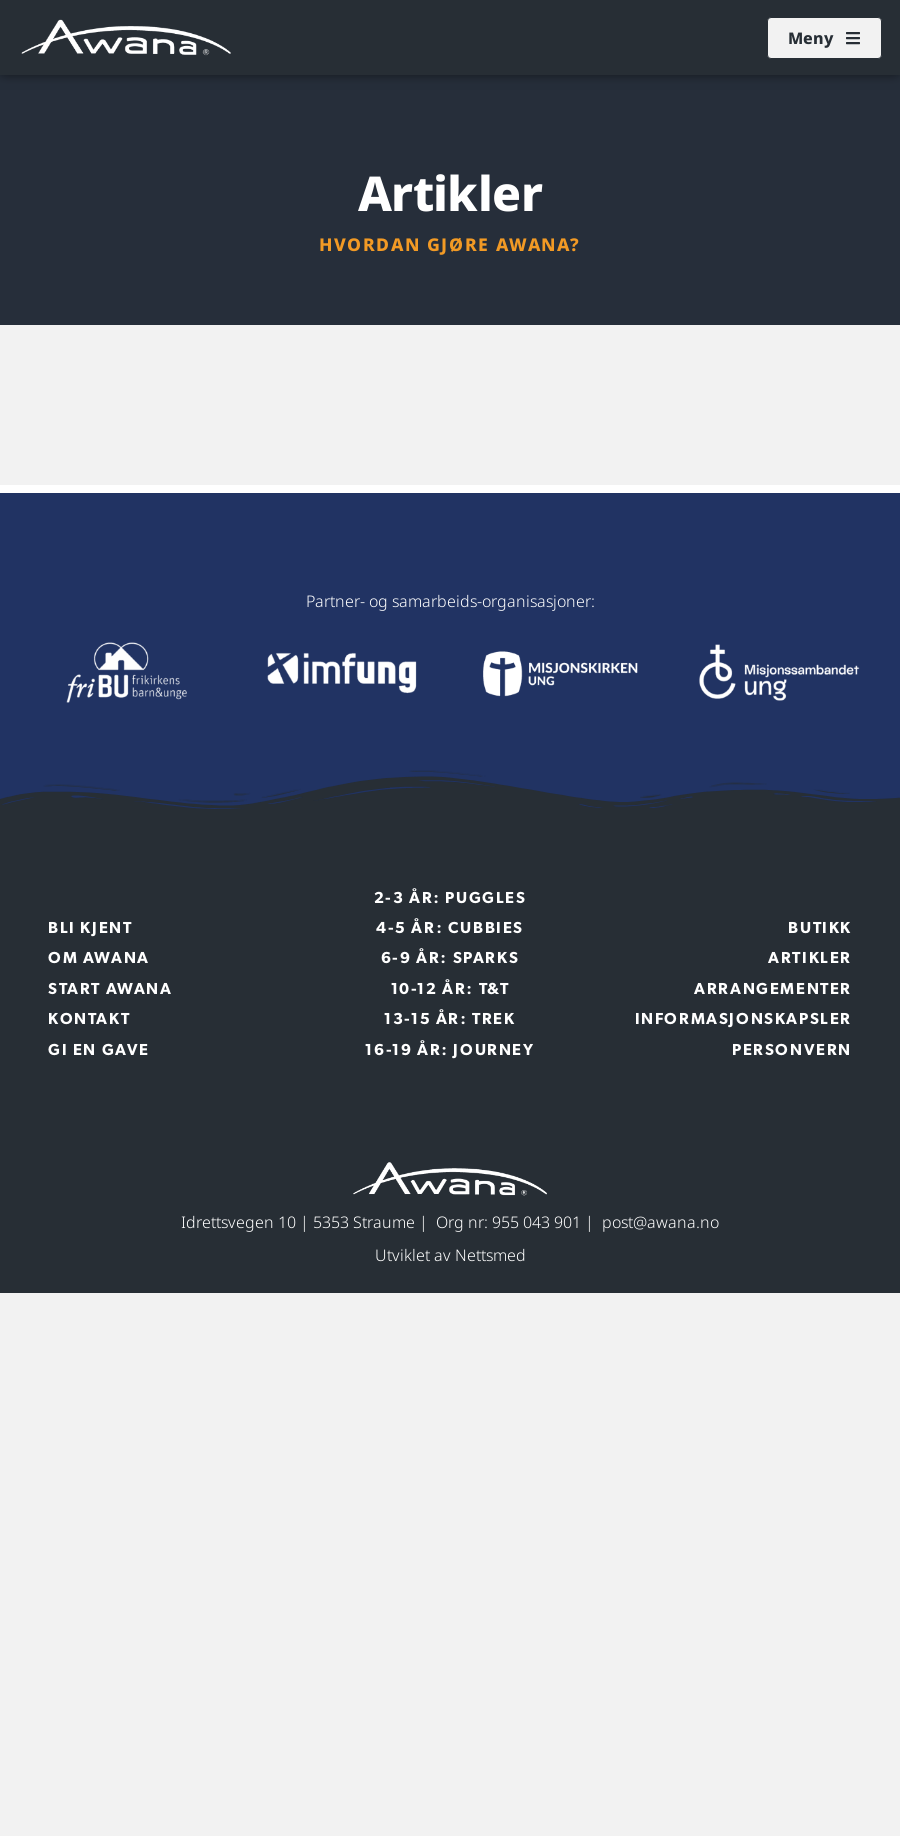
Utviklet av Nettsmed (450, 1255)
